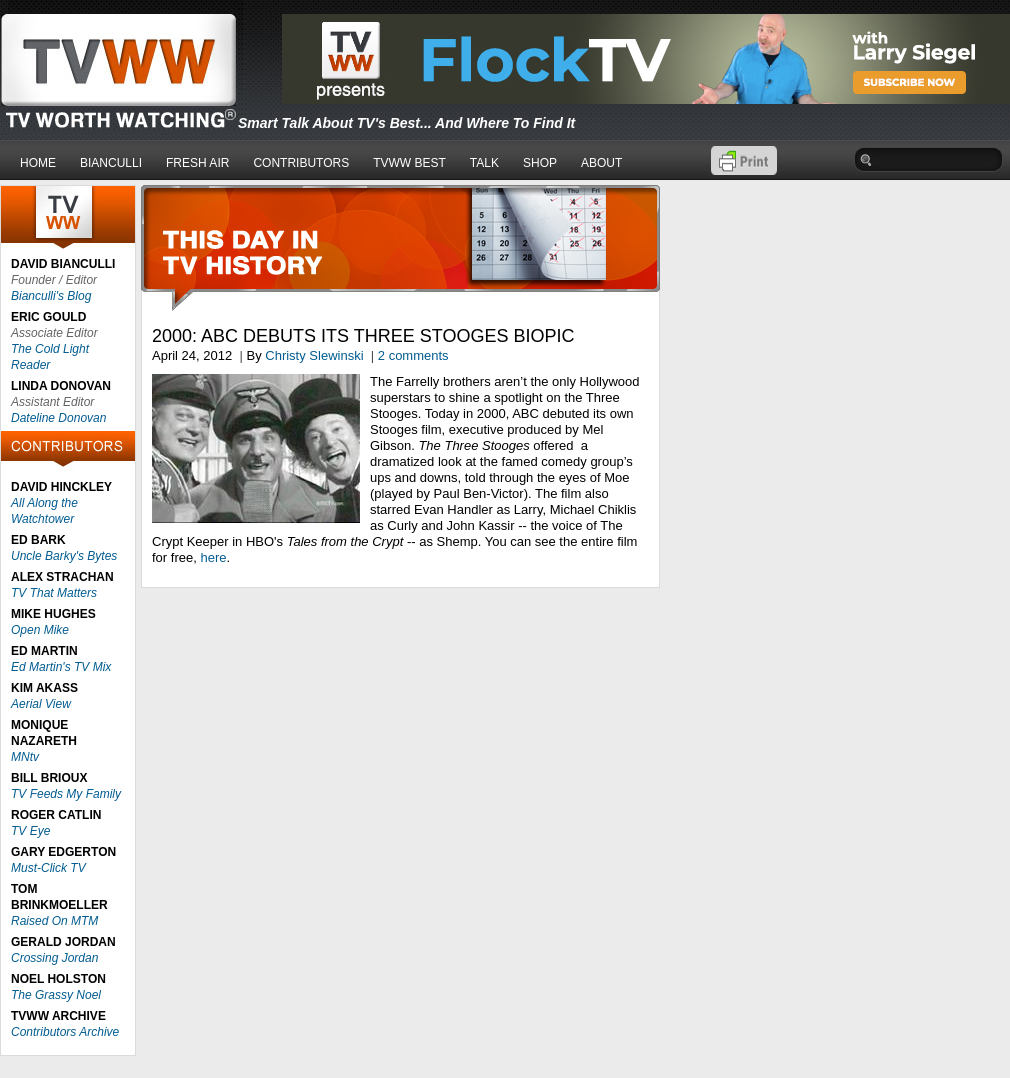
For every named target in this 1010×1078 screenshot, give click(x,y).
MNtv (25, 757)
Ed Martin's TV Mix (61, 667)
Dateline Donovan (58, 418)
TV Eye (30, 831)
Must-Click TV (48, 868)
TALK (484, 163)
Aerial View (41, 704)
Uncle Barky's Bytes (64, 556)
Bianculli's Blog (51, 296)
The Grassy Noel (56, 995)
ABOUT (601, 163)
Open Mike (40, 630)
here (213, 557)
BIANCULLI (111, 163)
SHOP (540, 163)
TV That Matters (54, 593)
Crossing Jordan (54, 958)
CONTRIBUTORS (301, 163)
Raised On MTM (54, 921)
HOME (38, 163)
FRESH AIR (197, 163)
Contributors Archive (65, 1032)
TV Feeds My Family (66, 794)
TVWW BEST (409, 163)
